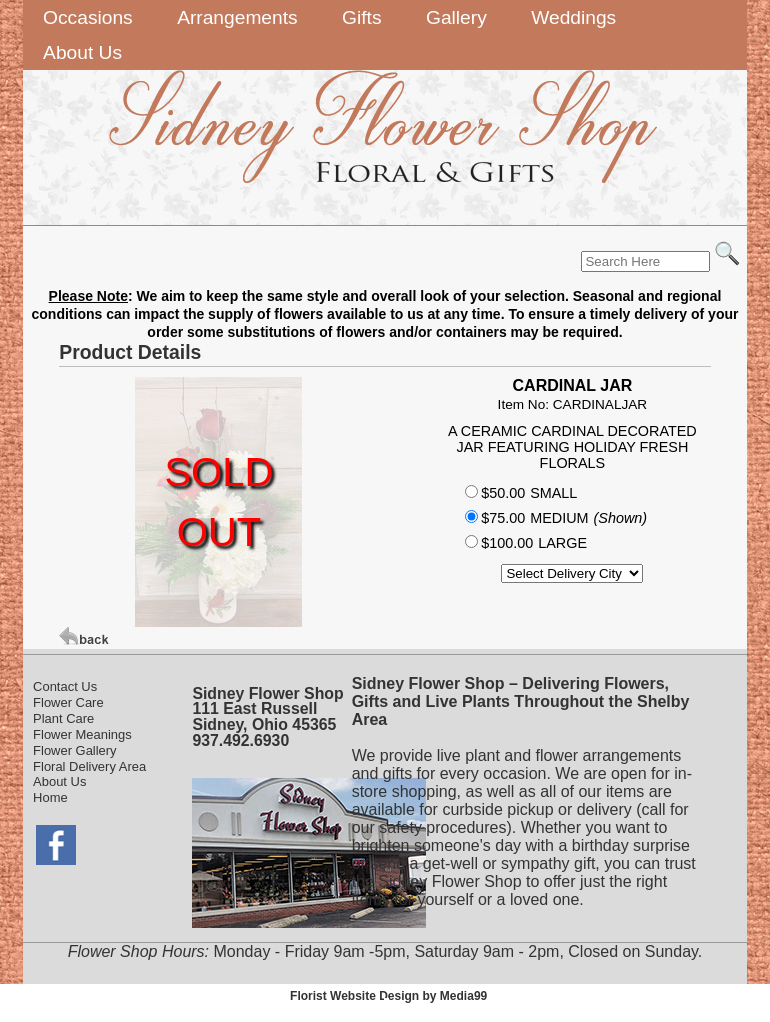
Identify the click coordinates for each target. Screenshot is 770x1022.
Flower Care (68, 702)
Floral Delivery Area (89, 766)
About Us (59, 781)
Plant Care (63, 718)
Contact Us (65, 686)
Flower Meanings (82, 734)
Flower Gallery (75, 750)
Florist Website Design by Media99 (388, 996)
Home (50, 797)
